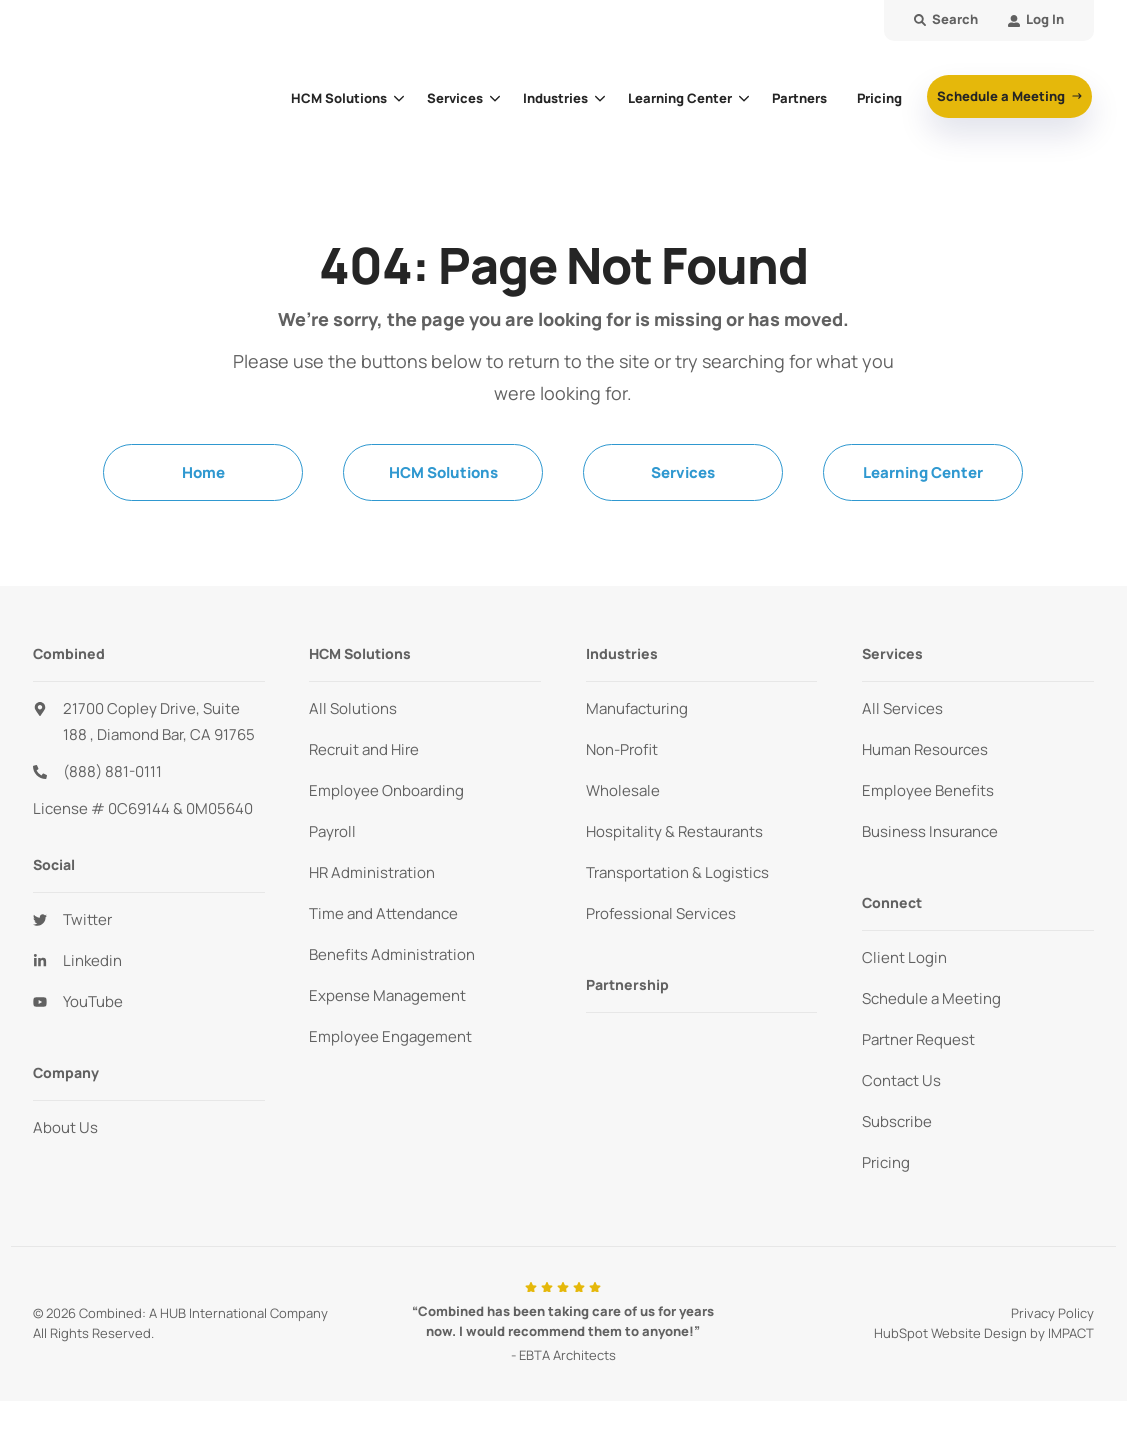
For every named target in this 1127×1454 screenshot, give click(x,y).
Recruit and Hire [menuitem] (364, 749)
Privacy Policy (1052, 1313)
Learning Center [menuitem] (923, 472)
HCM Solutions (339, 98)
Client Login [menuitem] (904, 957)
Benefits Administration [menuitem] (392, 954)
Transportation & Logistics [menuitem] (677, 872)
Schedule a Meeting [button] (1002, 96)
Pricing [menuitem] (886, 1162)
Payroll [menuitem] (332, 831)
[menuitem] (1036, 20)
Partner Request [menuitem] (918, 1039)
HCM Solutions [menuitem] (443, 472)
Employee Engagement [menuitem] (390, 1036)
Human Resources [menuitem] (925, 749)
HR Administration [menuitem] (372, 872)
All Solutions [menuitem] (353, 708)
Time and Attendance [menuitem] (383, 913)
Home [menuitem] (203, 472)
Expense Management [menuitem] (387, 995)
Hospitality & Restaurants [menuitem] (674, 831)
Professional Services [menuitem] (661, 913)
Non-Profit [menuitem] (622, 749)
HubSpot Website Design (950, 1333)
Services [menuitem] (683, 472)
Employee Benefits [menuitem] (928, 790)
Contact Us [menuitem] (901, 1080)
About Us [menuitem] (65, 1127)
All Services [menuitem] (902, 708)
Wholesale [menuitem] (623, 790)
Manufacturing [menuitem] (637, 708)
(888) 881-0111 (112, 771)
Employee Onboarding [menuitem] (386, 790)
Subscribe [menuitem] (897, 1121)
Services (455, 98)
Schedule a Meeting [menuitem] (931, 998)
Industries (555, 98)
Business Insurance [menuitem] (930, 831)
